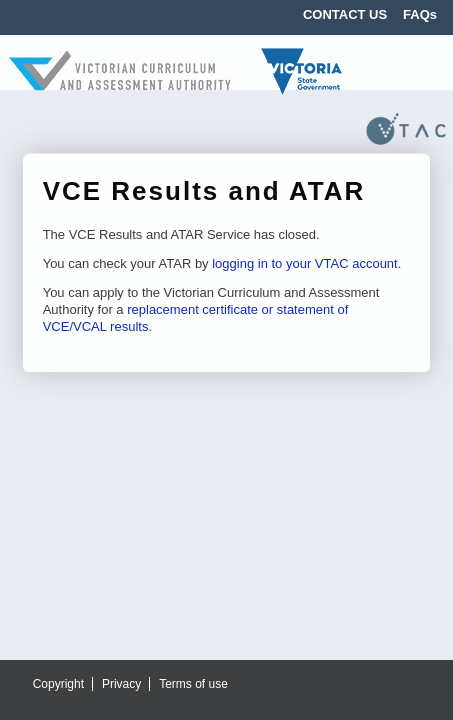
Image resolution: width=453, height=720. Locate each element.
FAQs (420, 14)
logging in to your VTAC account (304, 263)
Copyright (58, 684)
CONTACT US (345, 14)
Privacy (121, 684)
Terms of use (193, 684)
